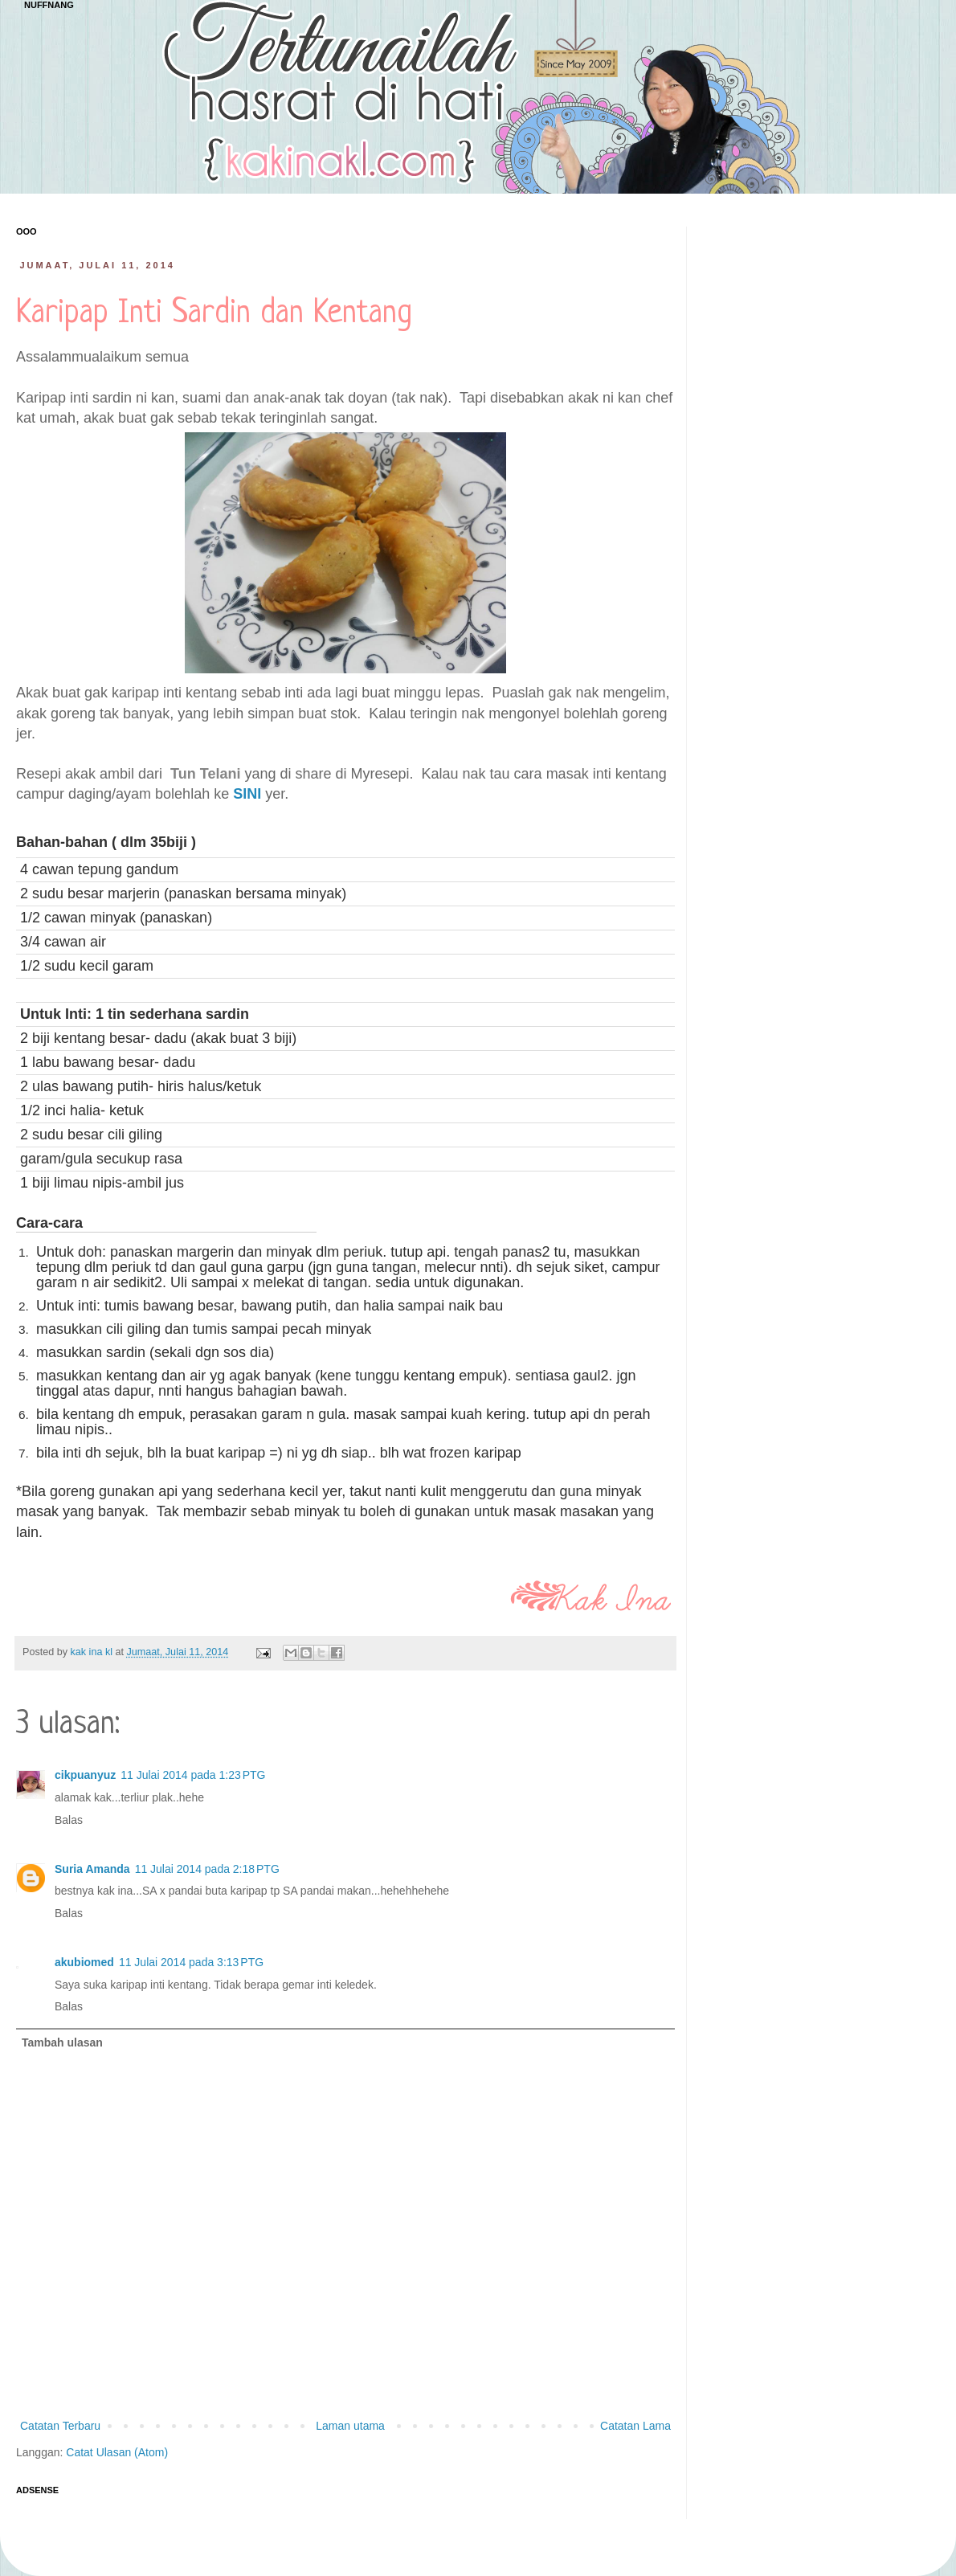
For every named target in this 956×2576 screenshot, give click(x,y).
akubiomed (84, 1962)
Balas (69, 1819)
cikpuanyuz (85, 1774)
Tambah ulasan (62, 2042)
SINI (247, 794)
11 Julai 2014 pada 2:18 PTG (207, 1868)
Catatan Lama (635, 2425)
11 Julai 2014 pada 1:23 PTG (193, 1774)
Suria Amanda (92, 1868)
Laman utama (350, 2425)
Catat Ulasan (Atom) (117, 2452)
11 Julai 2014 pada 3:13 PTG (191, 1962)
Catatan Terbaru (60, 2425)
